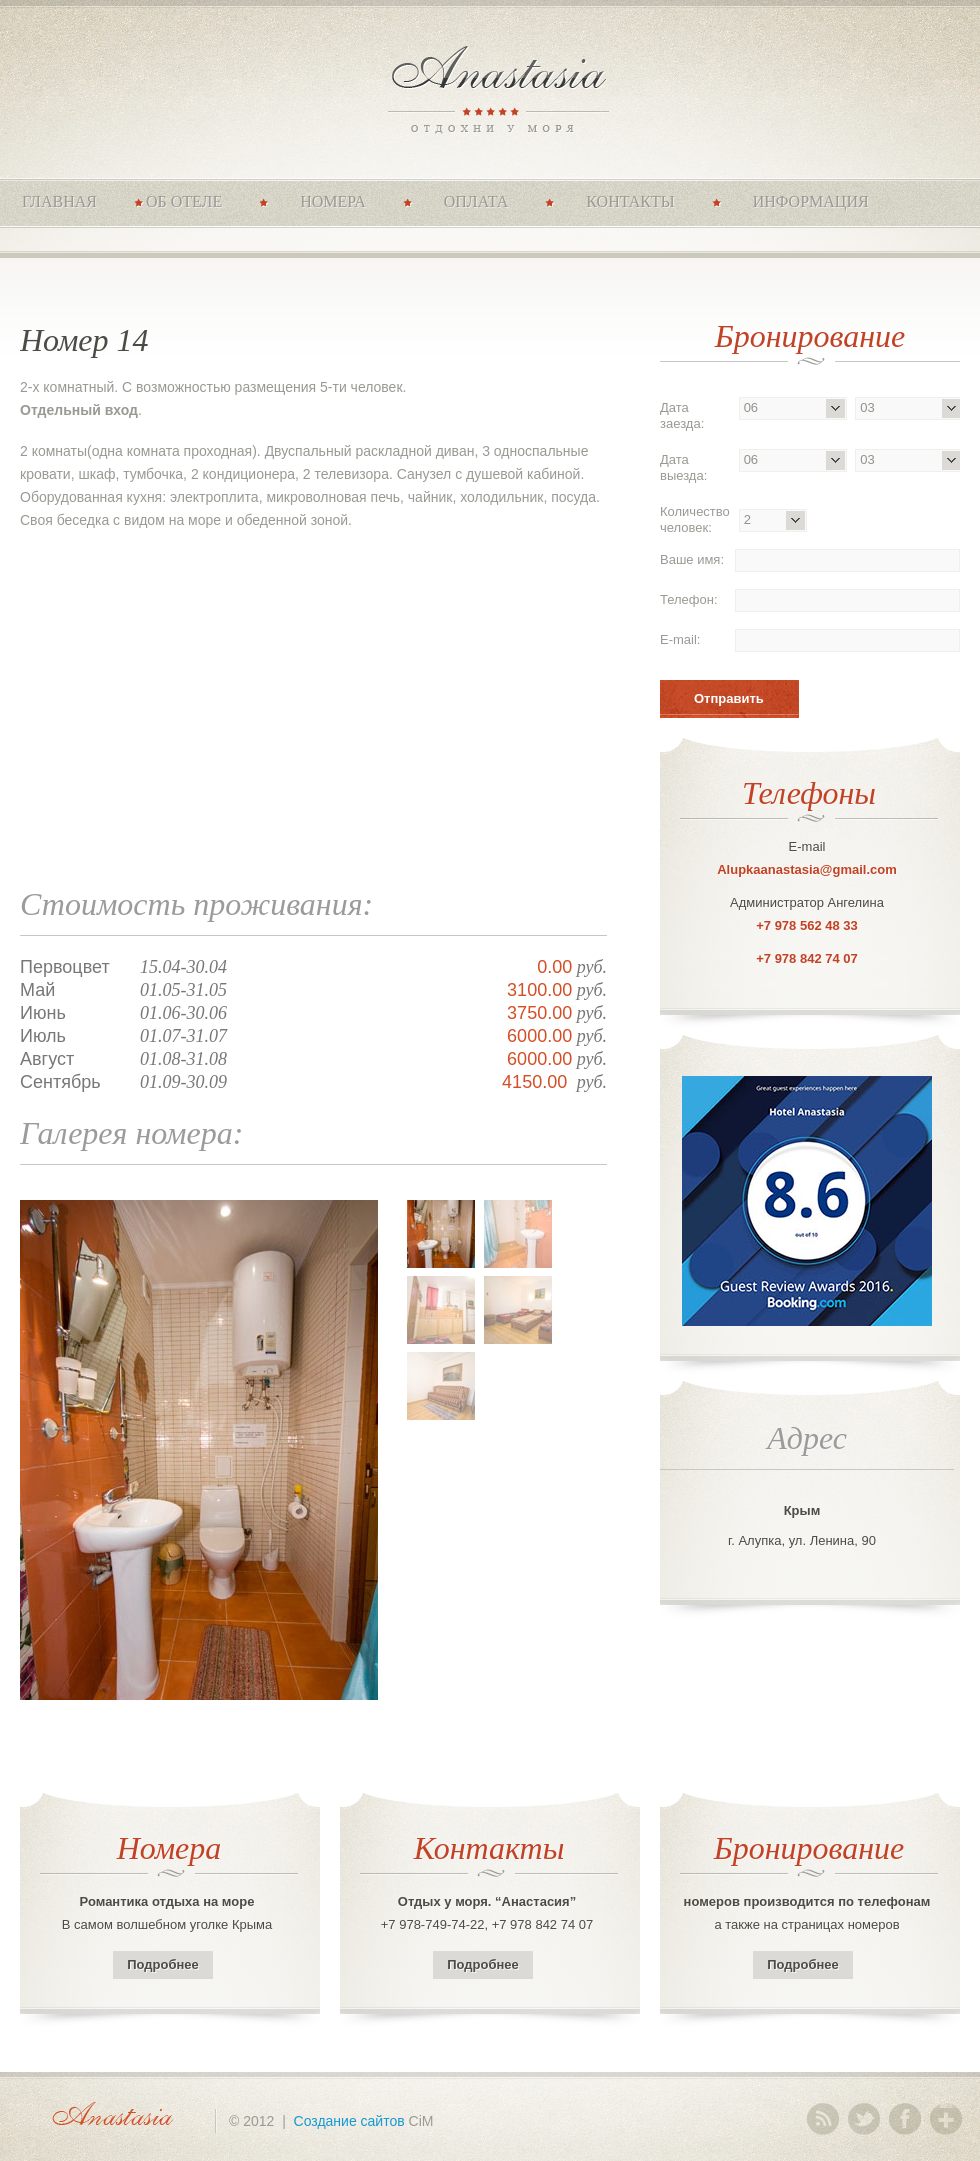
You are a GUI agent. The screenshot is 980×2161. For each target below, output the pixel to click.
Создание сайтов (349, 2121)
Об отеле (184, 201)
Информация (811, 201)
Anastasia (490, 87)
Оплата (476, 201)
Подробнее (163, 1964)
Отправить (729, 698)
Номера (333, 201)
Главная (59, 201)
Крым (802, 1510)
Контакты (630, 201)
